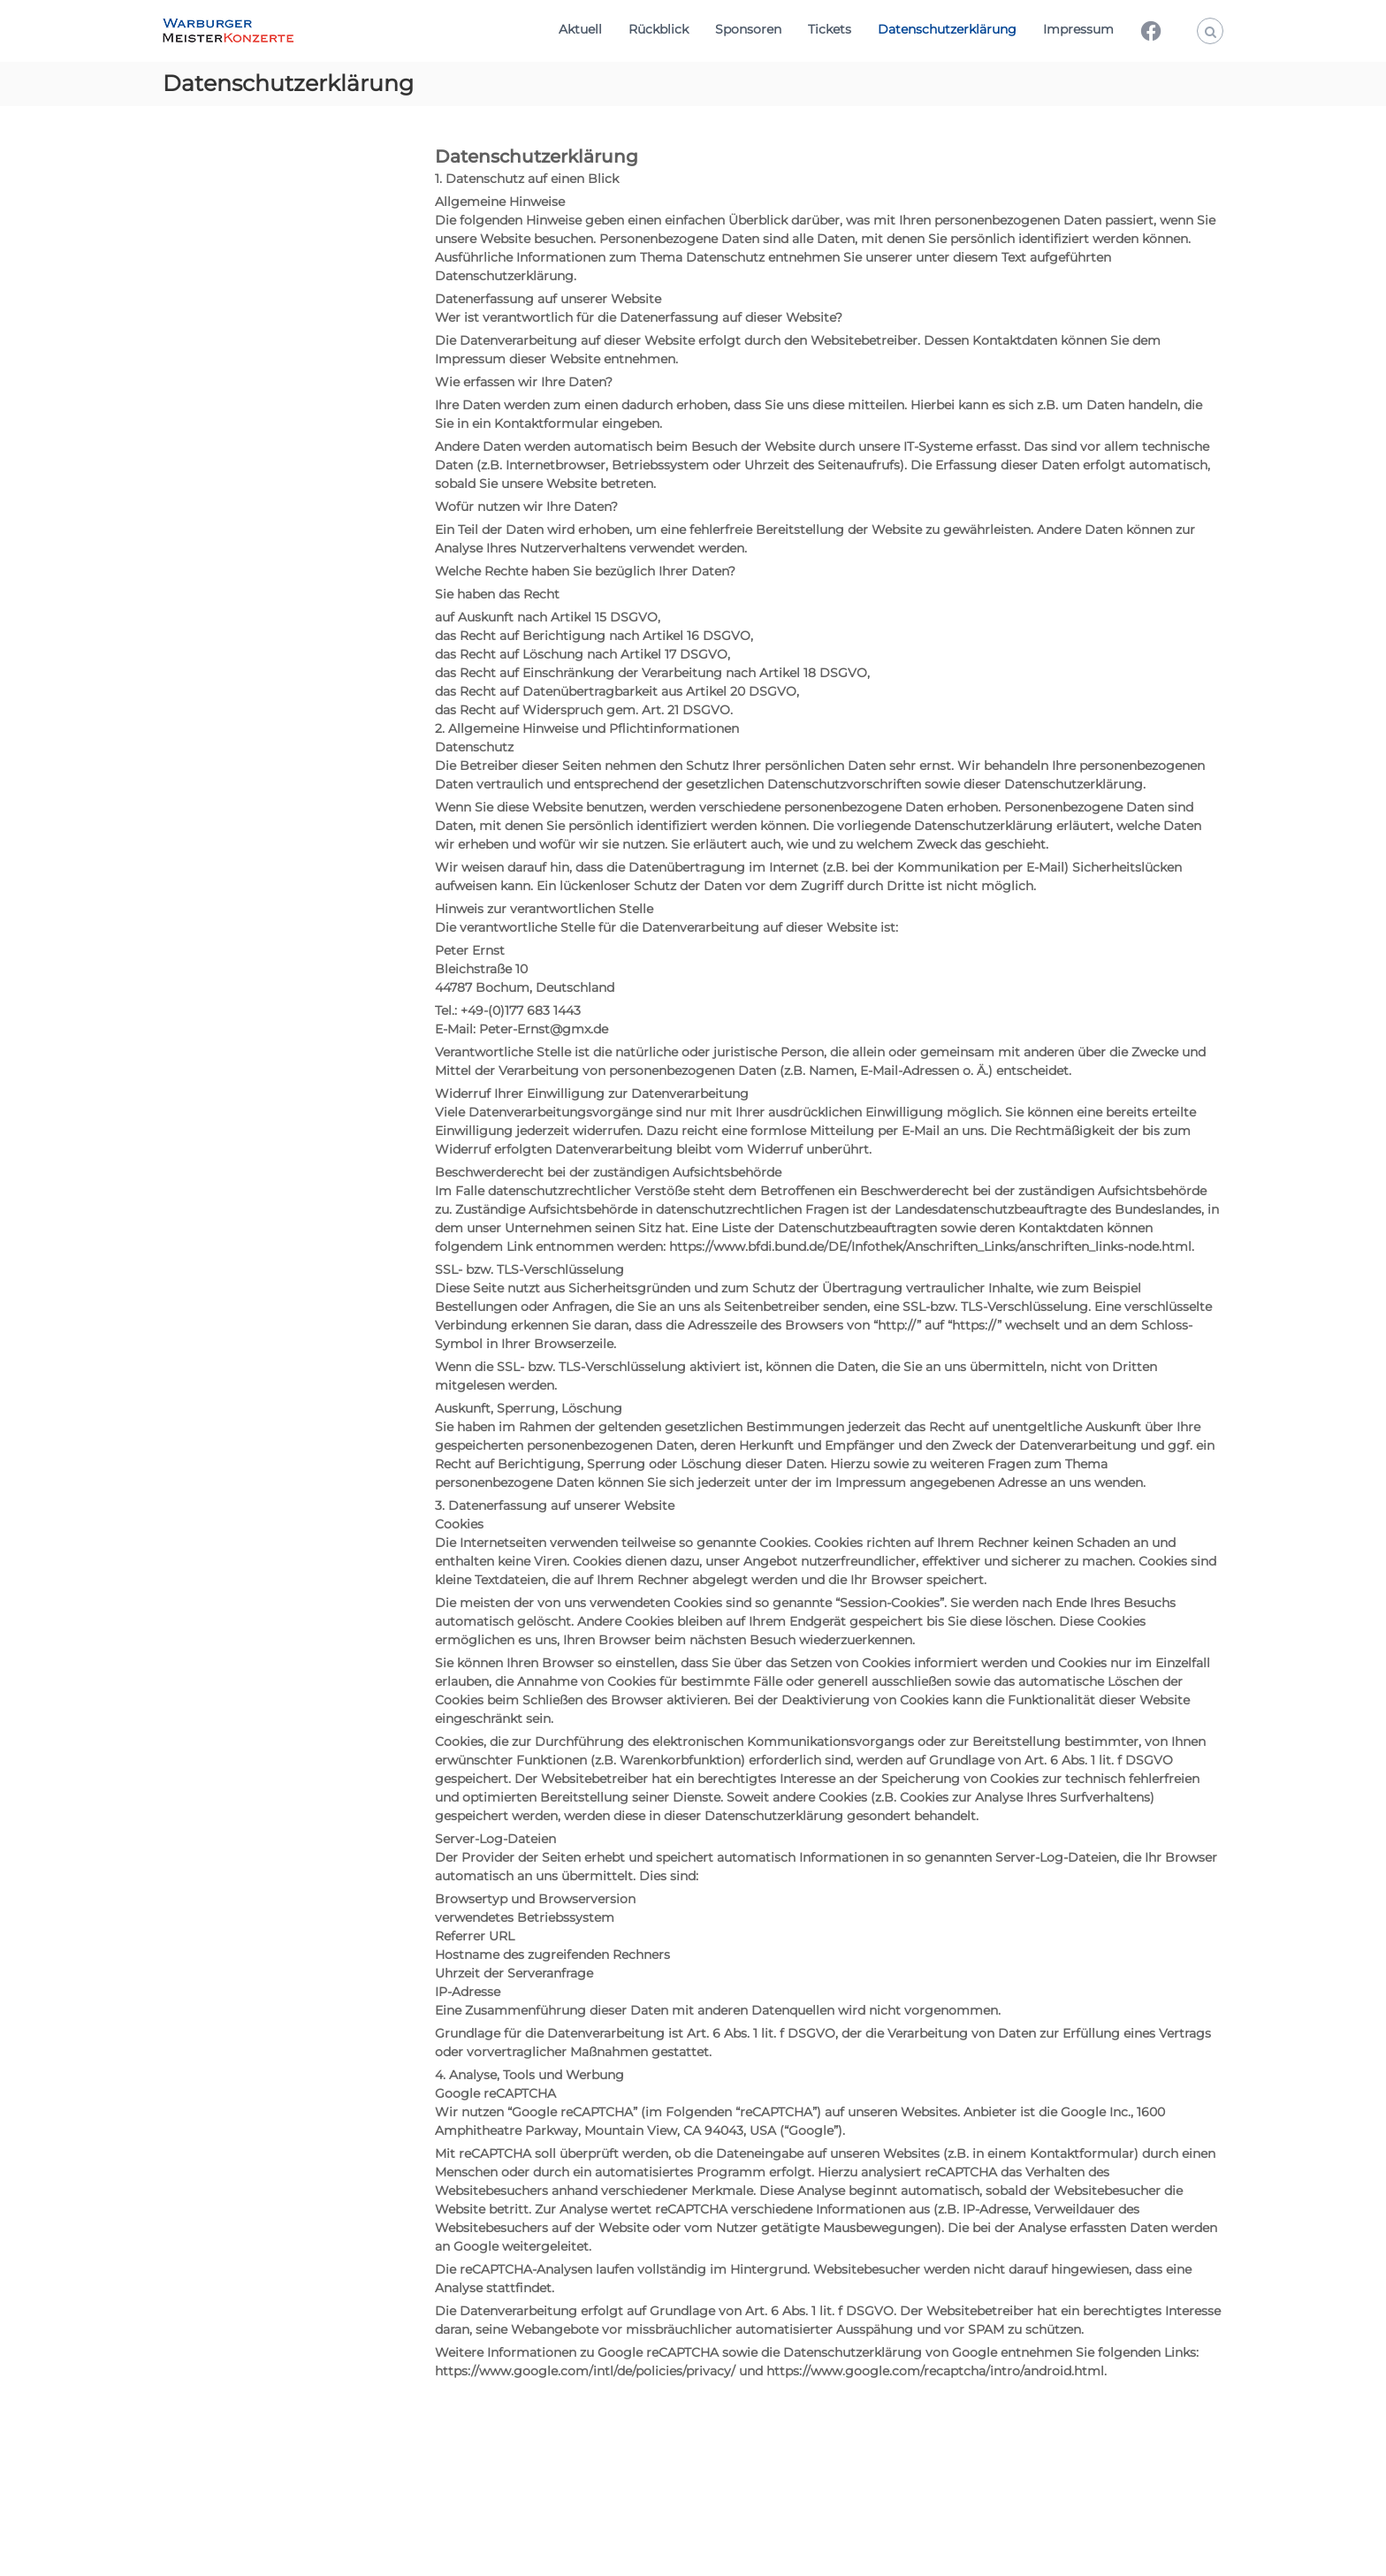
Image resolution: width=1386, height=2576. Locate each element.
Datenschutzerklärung (947, 29)
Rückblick (658, 29)
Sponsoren (748, 29)
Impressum (1078, 29)
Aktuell (580, 29)
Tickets (829, 29)
